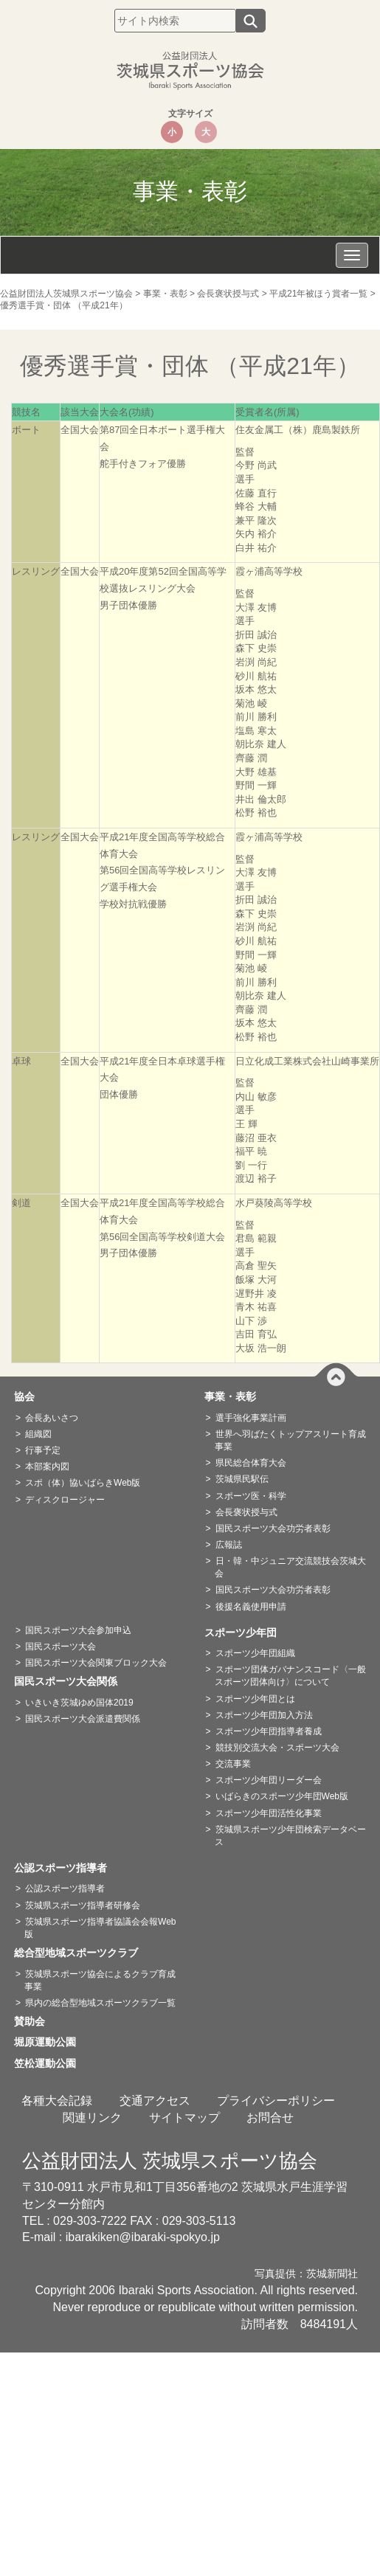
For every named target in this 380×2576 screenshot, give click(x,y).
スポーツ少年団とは (255, 1699)
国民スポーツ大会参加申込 (78, 1630)
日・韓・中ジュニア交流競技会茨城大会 (290, 1567)
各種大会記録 (56, 2100)
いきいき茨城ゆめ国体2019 (79, 1702)
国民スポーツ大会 (60, 1646)
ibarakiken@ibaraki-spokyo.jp (143, 2237)
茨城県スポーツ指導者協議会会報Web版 (100, 1928)
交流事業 (233, 1764)
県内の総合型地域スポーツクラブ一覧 (100, 2003)
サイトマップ (184, 2117)
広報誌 (228, 1545)
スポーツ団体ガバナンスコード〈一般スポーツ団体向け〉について (290, 1675)
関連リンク (92, 2117)
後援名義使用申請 (250, 1607)
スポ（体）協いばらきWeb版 (82, 1483)
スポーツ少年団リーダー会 (268, 1780)
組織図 (38, 1434)
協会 (29, 1396)
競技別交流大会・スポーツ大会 (277, 1747)
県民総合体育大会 (250, 1463)
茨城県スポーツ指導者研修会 (82, 1905)
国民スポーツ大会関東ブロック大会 (96, 1663)
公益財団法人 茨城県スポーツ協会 (169, 2161)
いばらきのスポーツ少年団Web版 (281, 1796)
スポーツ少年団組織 (255, 1653)
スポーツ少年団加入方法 (264, 1715)
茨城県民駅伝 (242, 1479)
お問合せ (270, 2117)
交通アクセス (155, 2100)
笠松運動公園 (50, 2063)
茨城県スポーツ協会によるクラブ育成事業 (100, 1980)
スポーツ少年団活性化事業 (268, 1813)
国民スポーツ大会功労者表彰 (273, 1528)
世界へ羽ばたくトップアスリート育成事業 (290, 1440)
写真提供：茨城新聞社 (306, 2273)
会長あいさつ (51, 1418)
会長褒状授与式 (246, 1512)
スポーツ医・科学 (250, 1496)
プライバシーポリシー (276, 2100)
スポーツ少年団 (246, 1632)
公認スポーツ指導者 (65, 1868)
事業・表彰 (235, 1396)
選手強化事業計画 (250, 1418)
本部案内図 (47, 1466)
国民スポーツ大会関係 (70, 1681)
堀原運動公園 (50, 2042)
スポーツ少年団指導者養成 (268, 1731)
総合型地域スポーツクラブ (81, 1953)
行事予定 (43, 1450)
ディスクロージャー (65, 1500)
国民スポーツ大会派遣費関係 (82, 1719)
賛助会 (34, 2021)
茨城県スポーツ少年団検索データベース (290, 1835)
